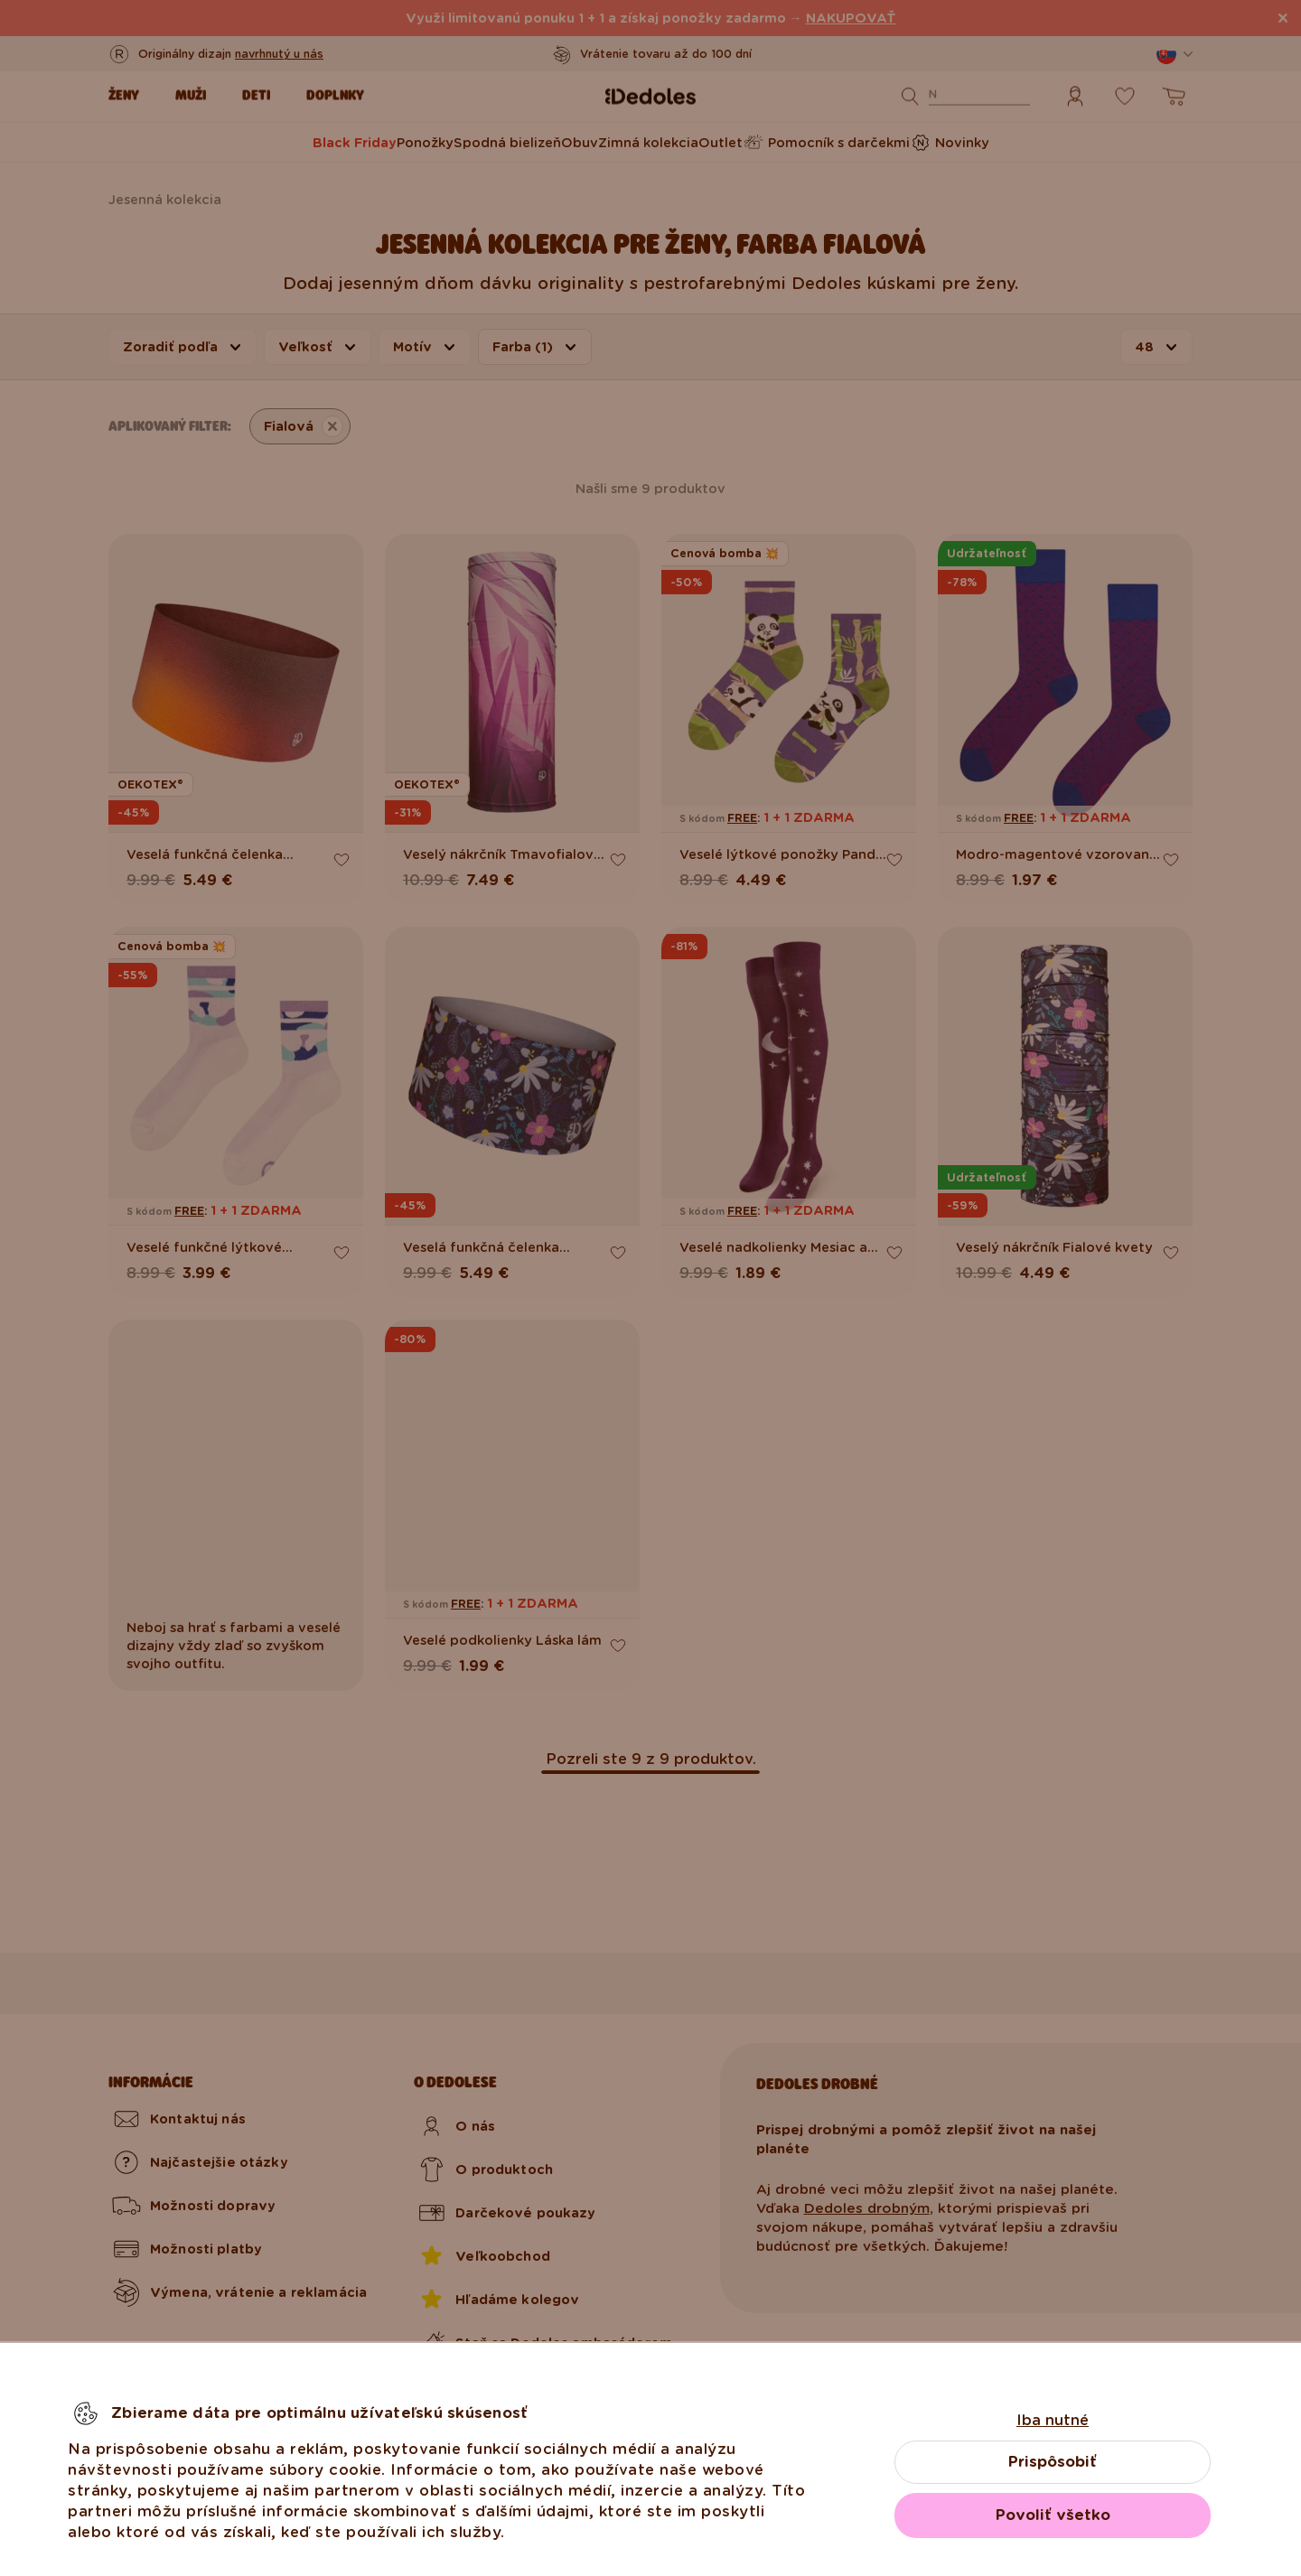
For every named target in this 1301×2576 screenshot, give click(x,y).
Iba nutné (1052, 2420)
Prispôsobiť (1052, 2461)
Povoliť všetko (1053, 2515)
